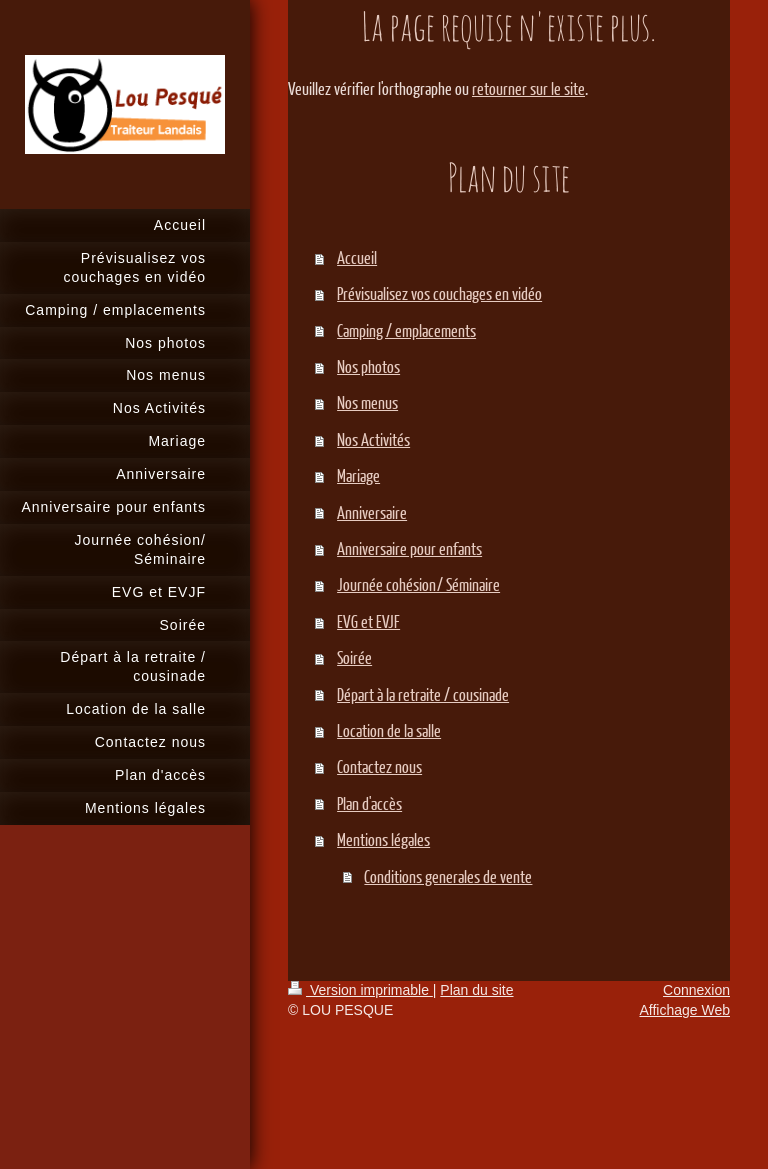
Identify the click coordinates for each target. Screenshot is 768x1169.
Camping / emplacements (406, 330)
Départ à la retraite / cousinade (423, 694)
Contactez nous (379, 766)
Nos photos (368, 366)
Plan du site (476, 990)
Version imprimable (360, 990)
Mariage (358, 475)
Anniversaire (372, 512)
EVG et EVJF (368, 621)
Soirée (354, 657)
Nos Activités (373, 439)
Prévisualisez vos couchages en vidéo (439, 293)
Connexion (696, 990)
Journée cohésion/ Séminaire (418, 584)
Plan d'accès (369, 803)
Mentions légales (383, 839)
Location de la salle (389, 730)
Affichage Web (684, 1010)
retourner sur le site (528, 88)
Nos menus (367, 402)
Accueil (357, 257)
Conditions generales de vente (448, 876)
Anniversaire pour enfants (409, 548)
